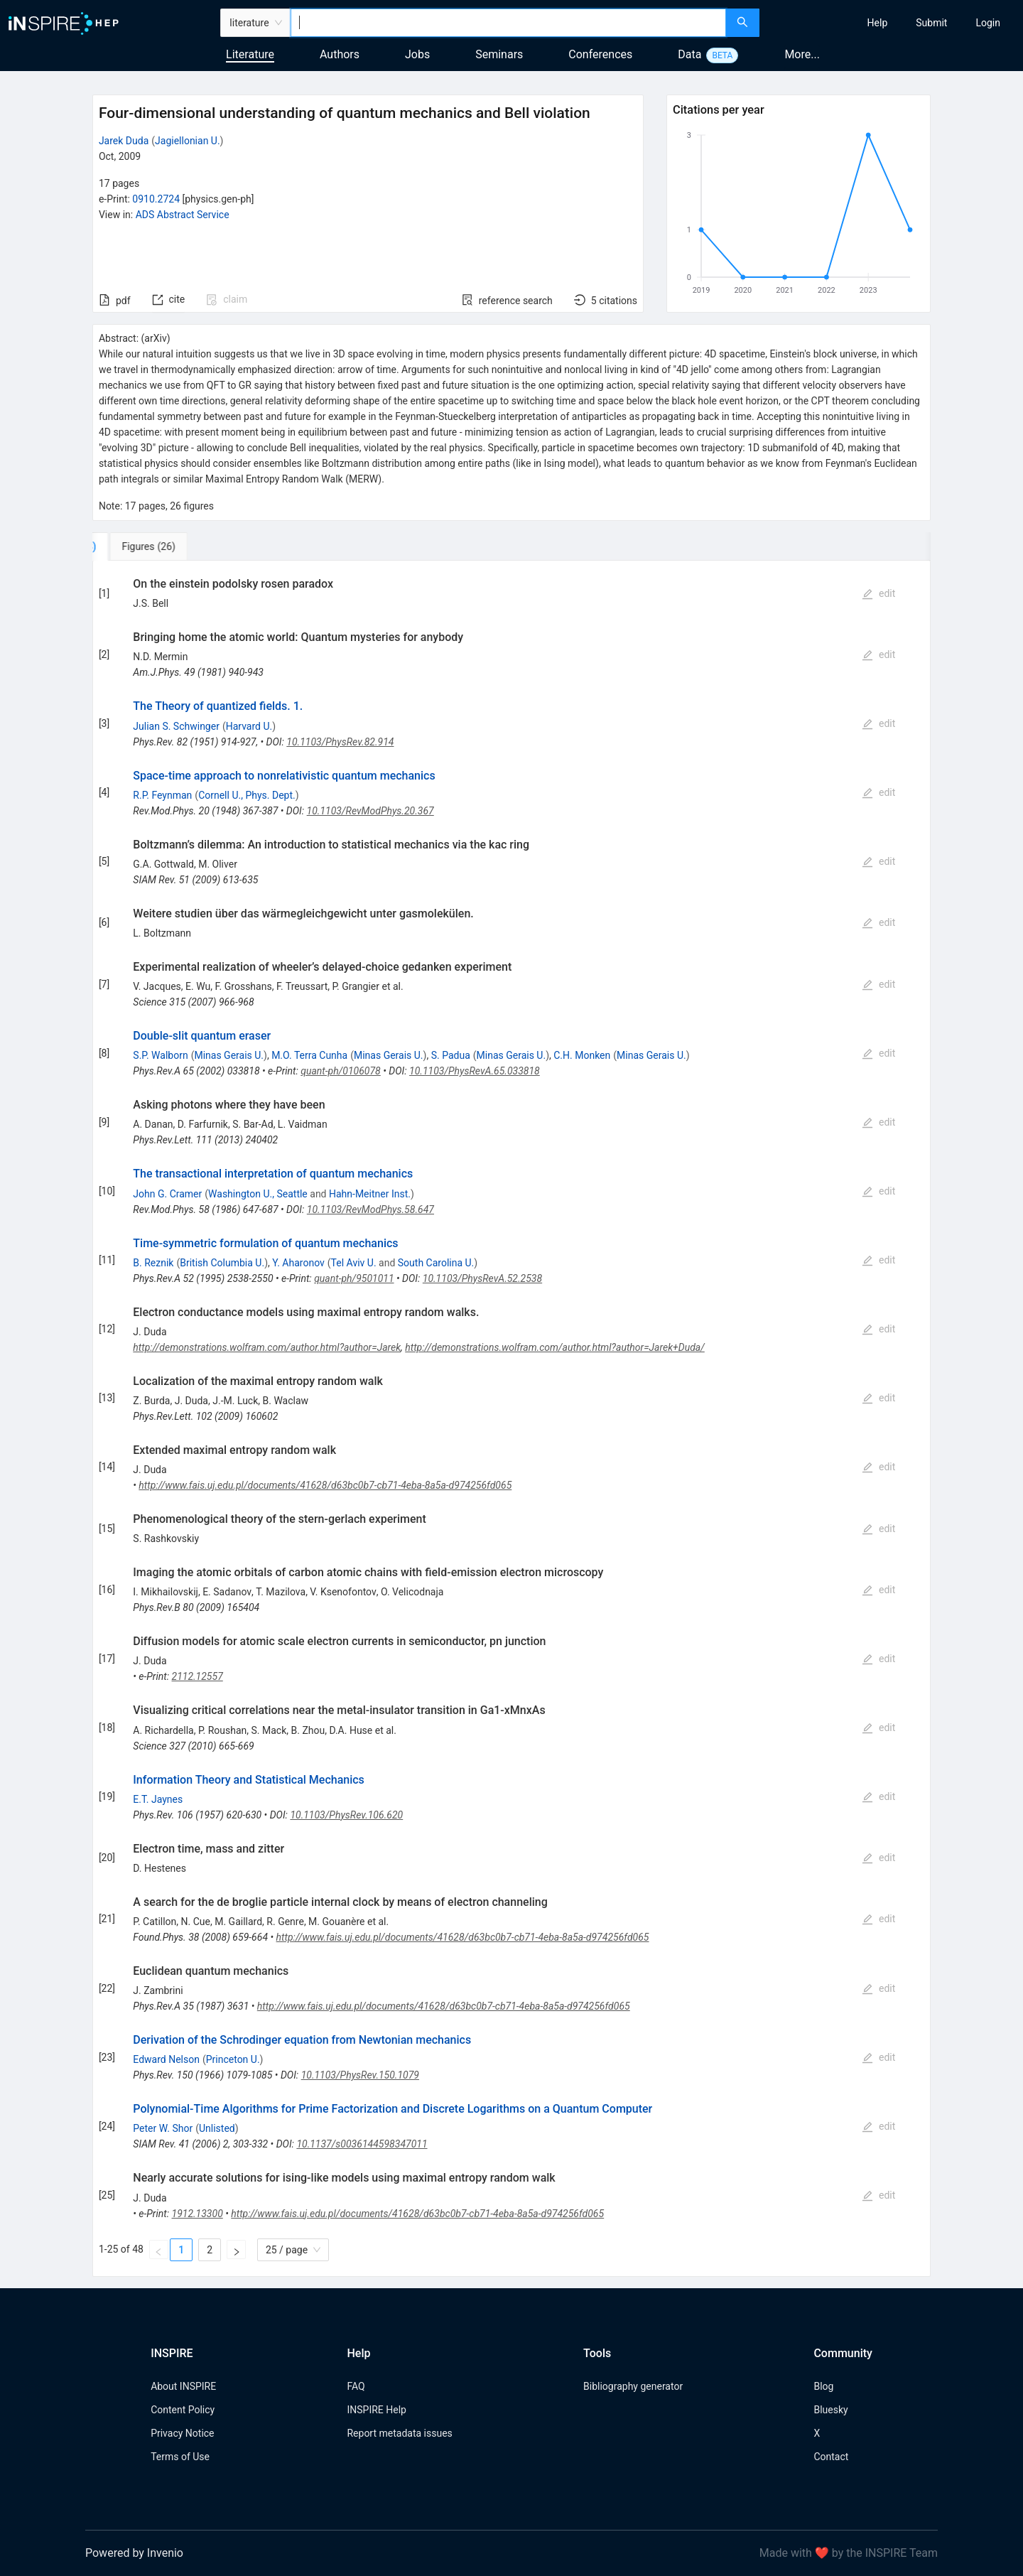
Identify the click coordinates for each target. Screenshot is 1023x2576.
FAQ (355, 2386)
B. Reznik (153, 1262)
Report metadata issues (399, 2433)
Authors (339, 54)
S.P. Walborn (160, 1055)
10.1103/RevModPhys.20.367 (370, 811)
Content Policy (183, 2409)
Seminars (499, 54)
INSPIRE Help (376, 2409)
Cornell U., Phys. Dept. (247, 795)
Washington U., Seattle (258, 1194)
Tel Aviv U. (354, 1262)
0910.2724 (156, 199)
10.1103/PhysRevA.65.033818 (474, 1071)
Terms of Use (180, 2456)
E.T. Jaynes (158, 1799)
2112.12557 (197, 1676)
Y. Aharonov (298, 1262)
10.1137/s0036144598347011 (361, 2144)
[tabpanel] (511, 1419)
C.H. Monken (581, 1055)
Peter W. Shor (163, 2128)
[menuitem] (877, 22)
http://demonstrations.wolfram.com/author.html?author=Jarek (267, 1347)
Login (987, 22)
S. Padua (450, 1055)
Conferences (600, 54)
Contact (830, 2456)
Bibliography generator (633, 2386)
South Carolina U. (436, 1262)
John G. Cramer (167, 1194)
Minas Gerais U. (229, 1055)
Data (689, 54)
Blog (823, 2386)
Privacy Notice (182, 2433)
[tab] (139, 546)
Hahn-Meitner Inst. (370, 1194)
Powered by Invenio (134, 2553)
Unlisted (217, 2128)
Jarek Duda (123, 140)
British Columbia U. (222, 1262)
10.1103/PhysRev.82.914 (340, 742)
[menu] (893, 22)
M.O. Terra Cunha (309, 1055)
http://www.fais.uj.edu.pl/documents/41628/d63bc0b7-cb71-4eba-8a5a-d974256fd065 (325, 1485)
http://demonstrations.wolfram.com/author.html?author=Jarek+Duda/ (555, 1347)
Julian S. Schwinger (176, 726)
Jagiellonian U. (187, 140)
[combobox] (508, 23)
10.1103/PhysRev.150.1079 (360, 2075)
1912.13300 (197, 2213)
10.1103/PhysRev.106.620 (346, 1815)
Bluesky (830, 2409)
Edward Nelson (166, 2059)
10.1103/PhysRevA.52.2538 (482, 1278)
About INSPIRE (183, 2386)
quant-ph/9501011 (354, 1278)
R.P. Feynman (162, 795)
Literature (250, 54)
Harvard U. (249, 726)
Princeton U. (233, 2059)
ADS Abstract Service (182, 214)
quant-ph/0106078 (341, 1071)
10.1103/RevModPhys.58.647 (370, 1209)
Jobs (417, 54)
